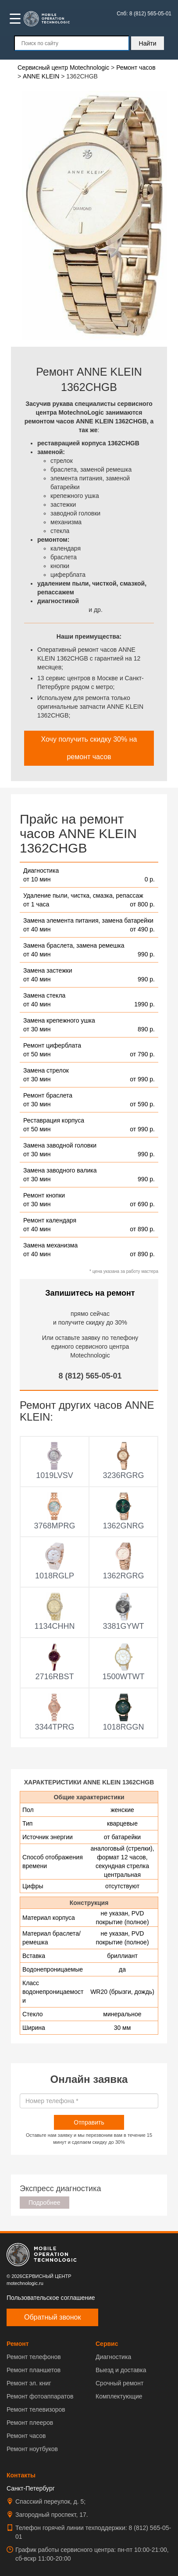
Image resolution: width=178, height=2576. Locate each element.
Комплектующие (119, 2396)
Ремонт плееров (30, 2422)
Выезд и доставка (121, 2369)
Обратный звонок (52, 2317)
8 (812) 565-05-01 (89, 1375)
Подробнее (44, 2202)
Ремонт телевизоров (36, 2409)
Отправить (89, 2122)
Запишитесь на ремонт (90, 1293)
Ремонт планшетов (34, 2369)
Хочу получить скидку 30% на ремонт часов (89, 747)
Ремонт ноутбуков (32, 2448)
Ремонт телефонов (34, 2356)
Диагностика (113, 2356)
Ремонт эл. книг (29, 2383)
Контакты (21, 2475)
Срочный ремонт (119, 2383)
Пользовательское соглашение (51, 2297)
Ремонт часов (26, 2435)
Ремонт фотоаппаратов (40, 2396)
